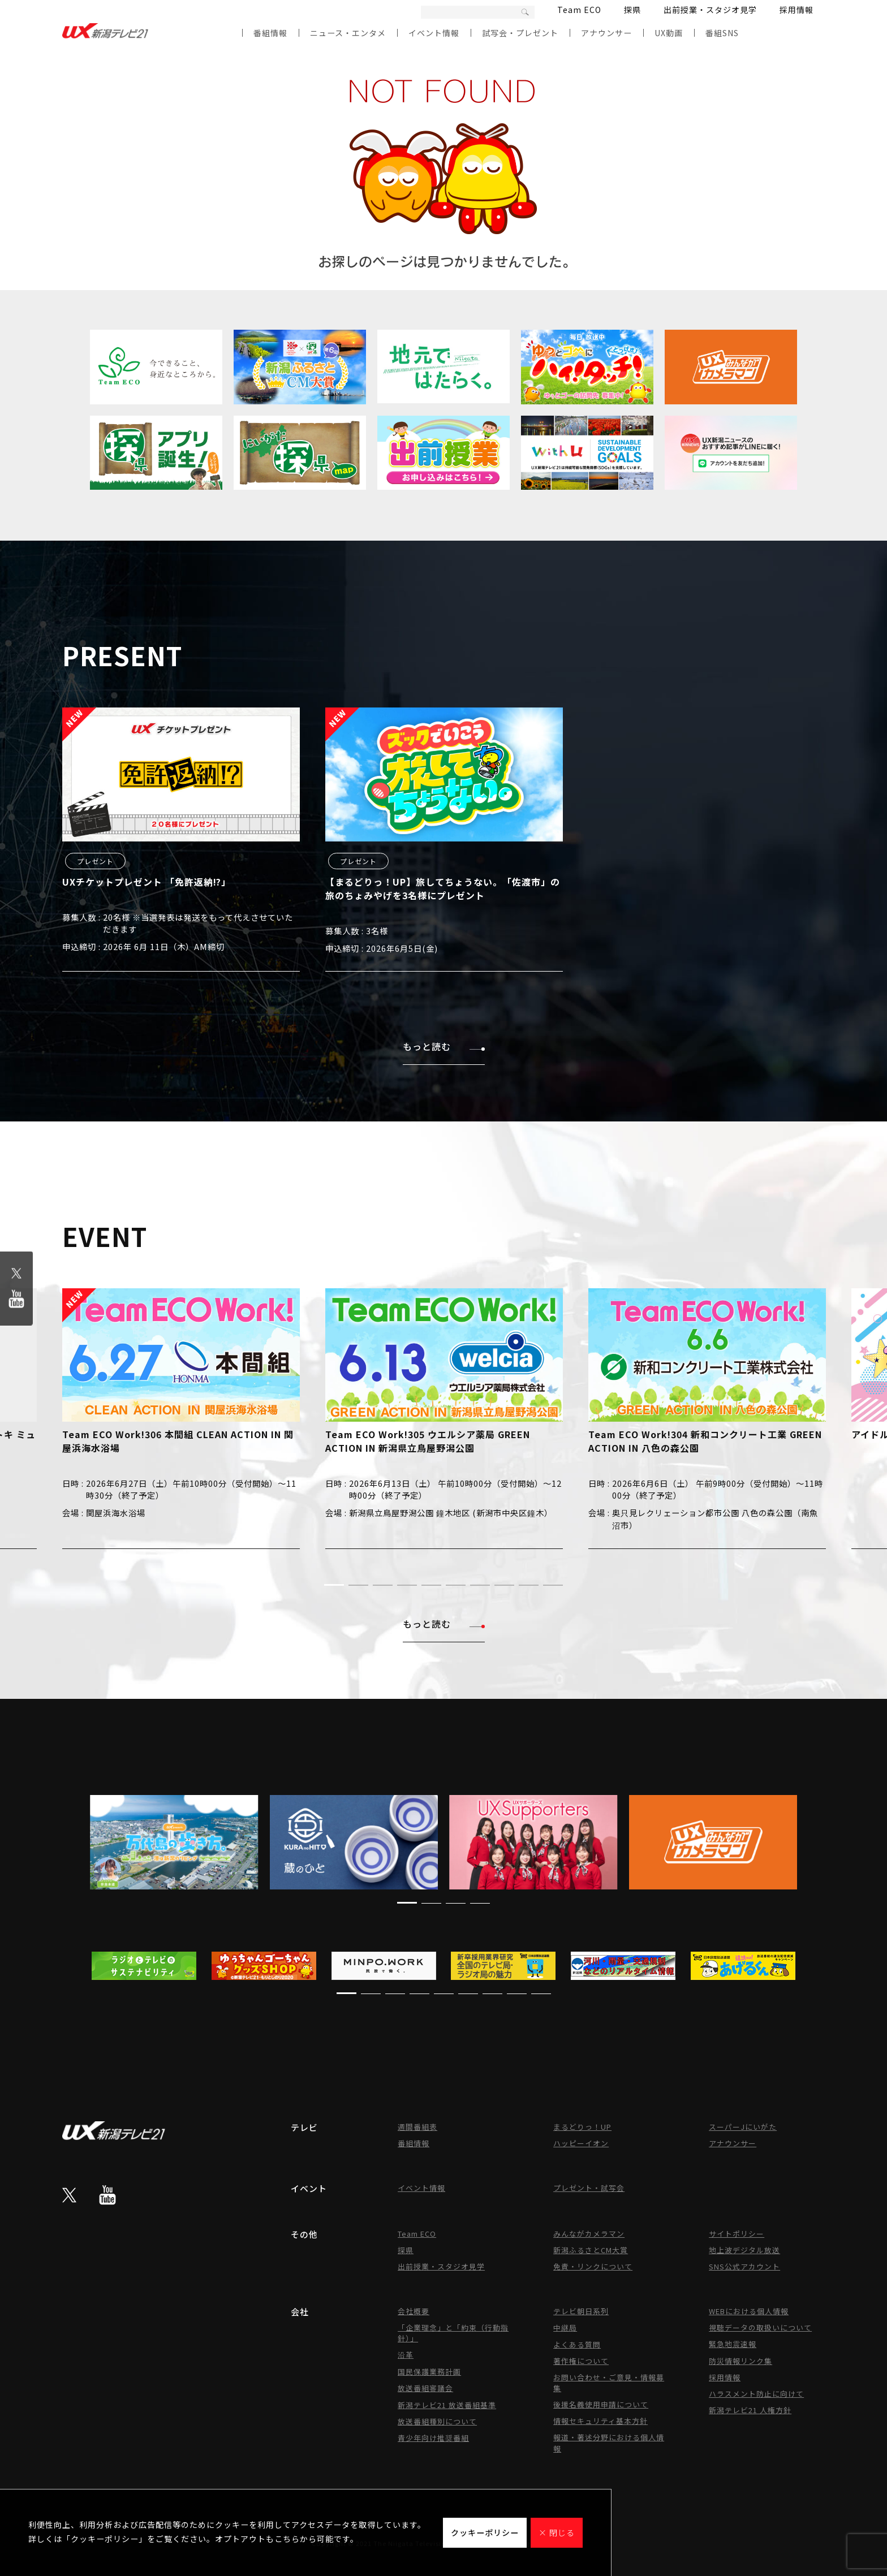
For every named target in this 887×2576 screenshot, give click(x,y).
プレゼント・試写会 (589, 2187)
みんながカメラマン (589, 2233)
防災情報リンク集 (740, 2360)
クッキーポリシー (485, 2532)
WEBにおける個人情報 (749, 2311)
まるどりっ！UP (582, 2126)
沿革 (406, 2354)
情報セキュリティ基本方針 (600, 2420)
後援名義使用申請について (600, 2404)
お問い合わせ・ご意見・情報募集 (608, 2382)
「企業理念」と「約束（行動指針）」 (453, 2333)
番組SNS (722, 32)
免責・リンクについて (592, 2266)
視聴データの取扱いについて (760, 2327)
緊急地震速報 (732, 2343)
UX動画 (669, 32)
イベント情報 (433, 32)
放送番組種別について (437, 2421)
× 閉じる (557, 2532)
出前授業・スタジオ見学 (710, 9)
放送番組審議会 (425, 2388)
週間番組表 (417, 2126)
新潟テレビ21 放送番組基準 (447, 2405)
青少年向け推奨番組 (433, 2437)
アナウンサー (606, 32)
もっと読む (444, 1046)
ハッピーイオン (581, 2143)
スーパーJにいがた (743, 2126)
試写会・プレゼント (520, 32)
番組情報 (270, 32)
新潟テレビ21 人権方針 (750, 2410)
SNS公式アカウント (744, 2266)
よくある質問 (577, 2344)
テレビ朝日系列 (581, 2311)
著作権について (581, 2360)
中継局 (565, 2327)
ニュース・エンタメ (348, 32)
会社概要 (413, 2311)
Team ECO (579, 9)
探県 (632, 9)
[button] (334, 1585)
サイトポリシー (736, 2233)
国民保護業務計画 (429, 2371)
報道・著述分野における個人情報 (608, 2443)
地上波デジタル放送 (744, 2250)
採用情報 (796, 9)
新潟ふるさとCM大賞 (590, 2250)
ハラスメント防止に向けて (756, 2393)
